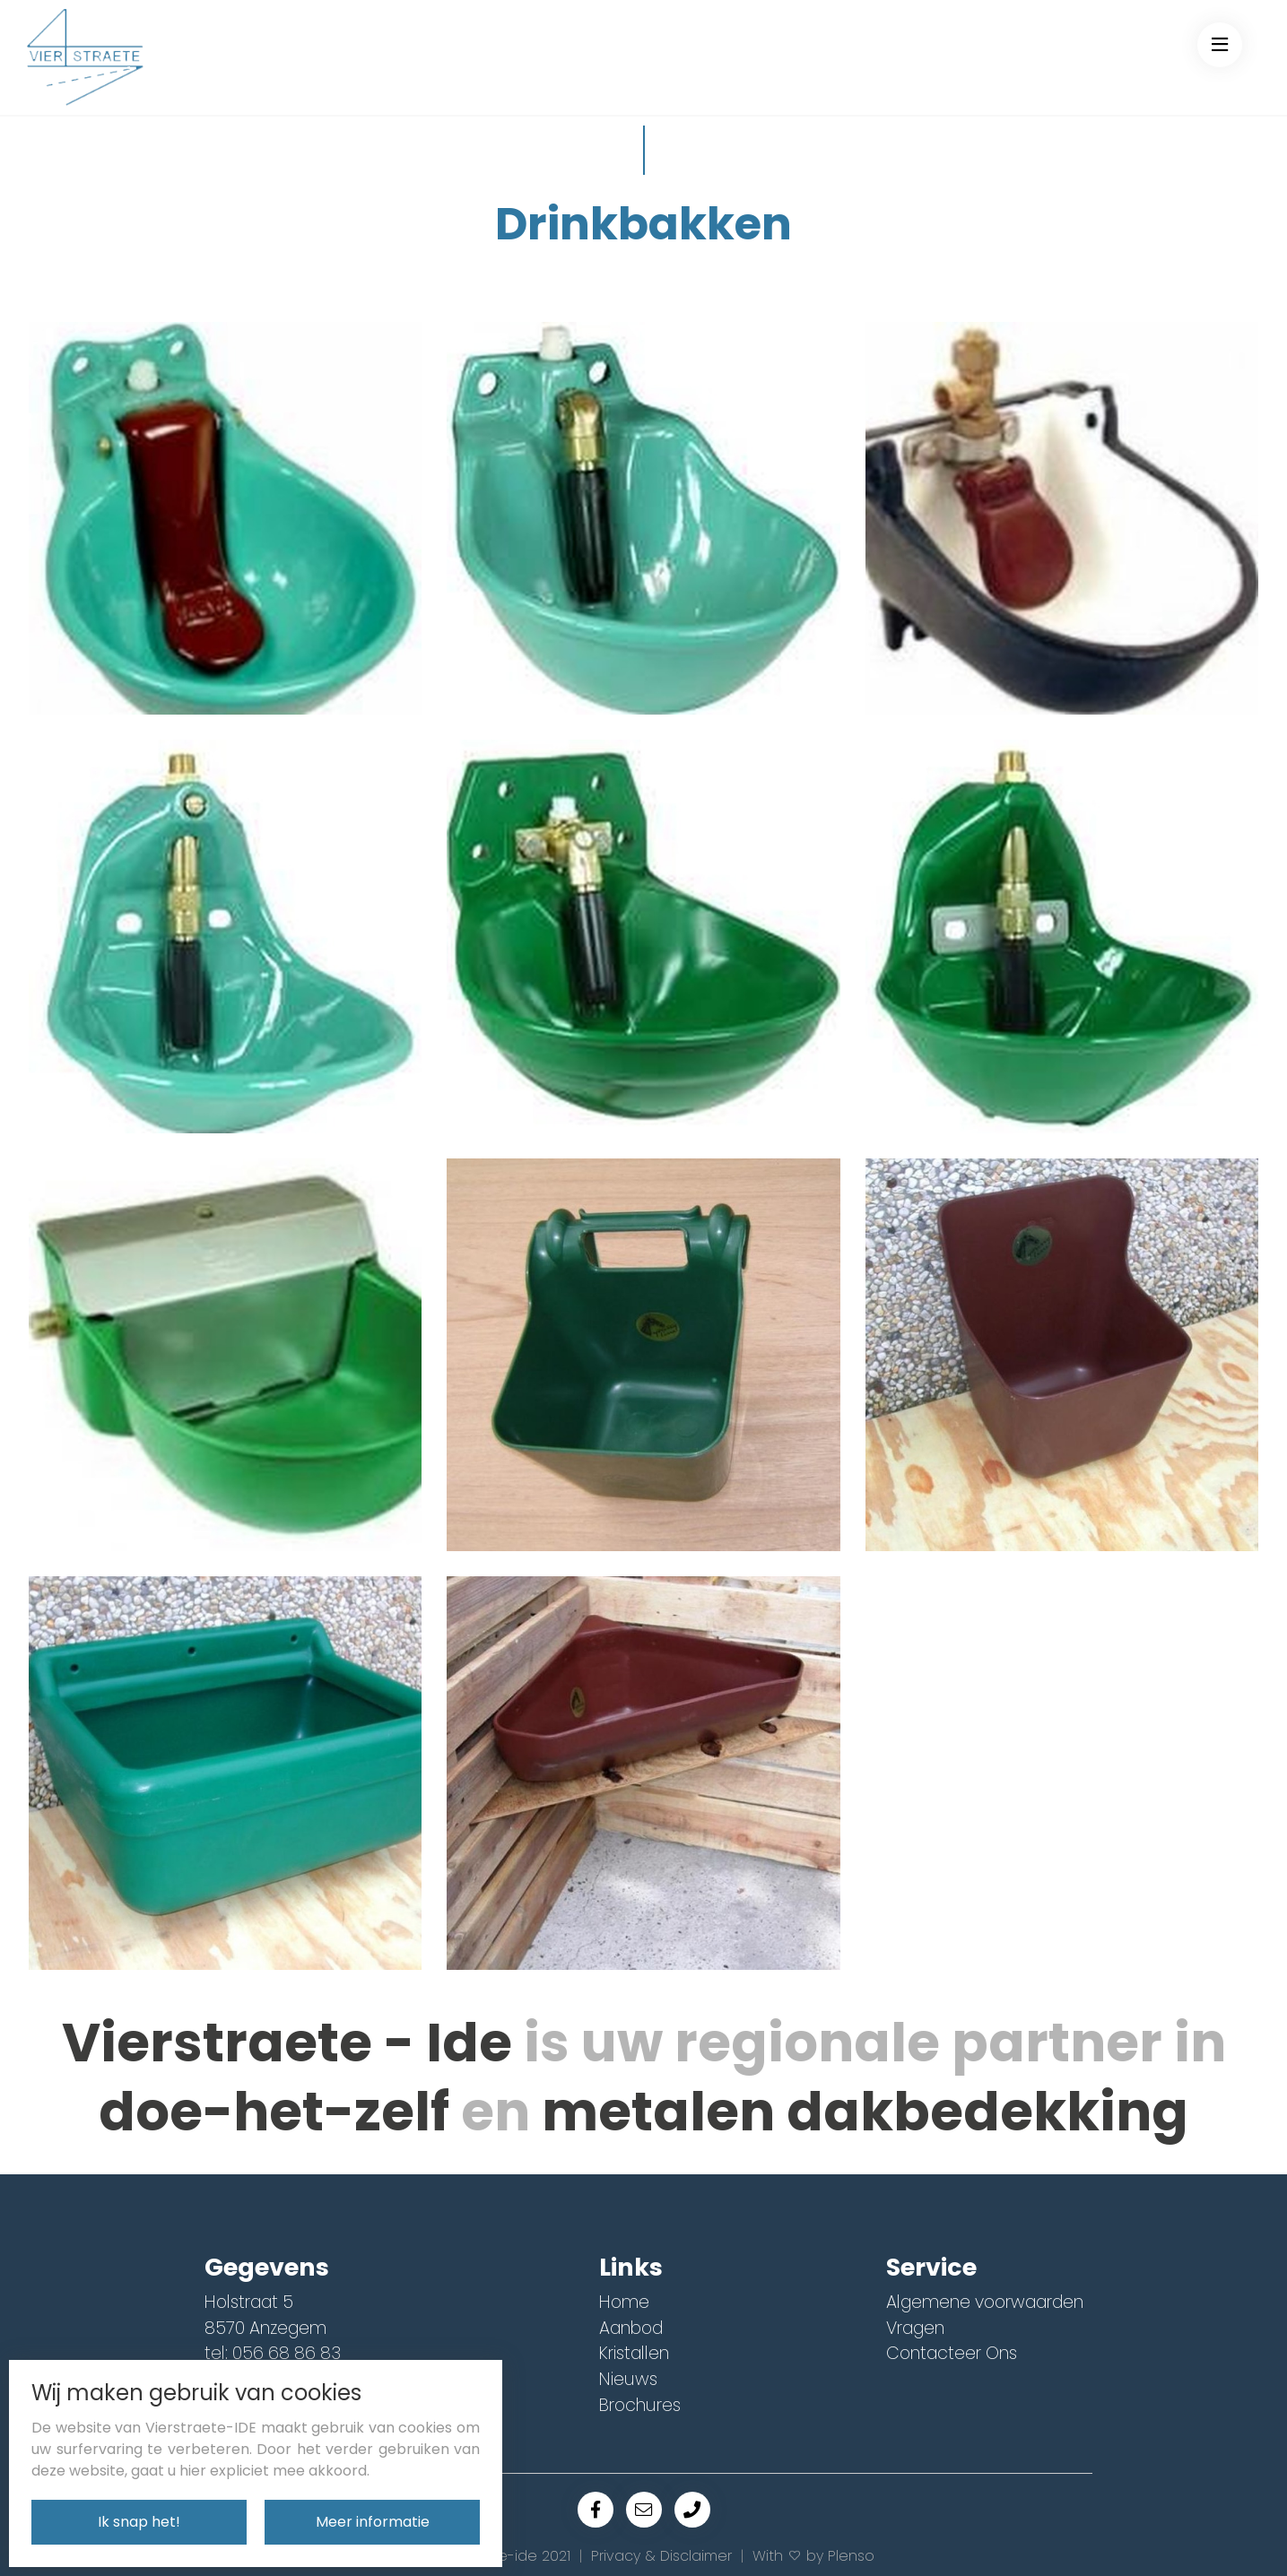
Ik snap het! (139, 2521)
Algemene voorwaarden (984, 2302)
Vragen (915, 2328)
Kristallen (634, 2353)
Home (624, 2302)
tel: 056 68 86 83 (272, 2353)
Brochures (640, 2405)
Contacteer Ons (951, 2353)
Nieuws (628, 2379)
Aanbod (631, 2328)
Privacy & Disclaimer (661, 2556)
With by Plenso (813, 2556)
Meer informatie (373, 2521)
